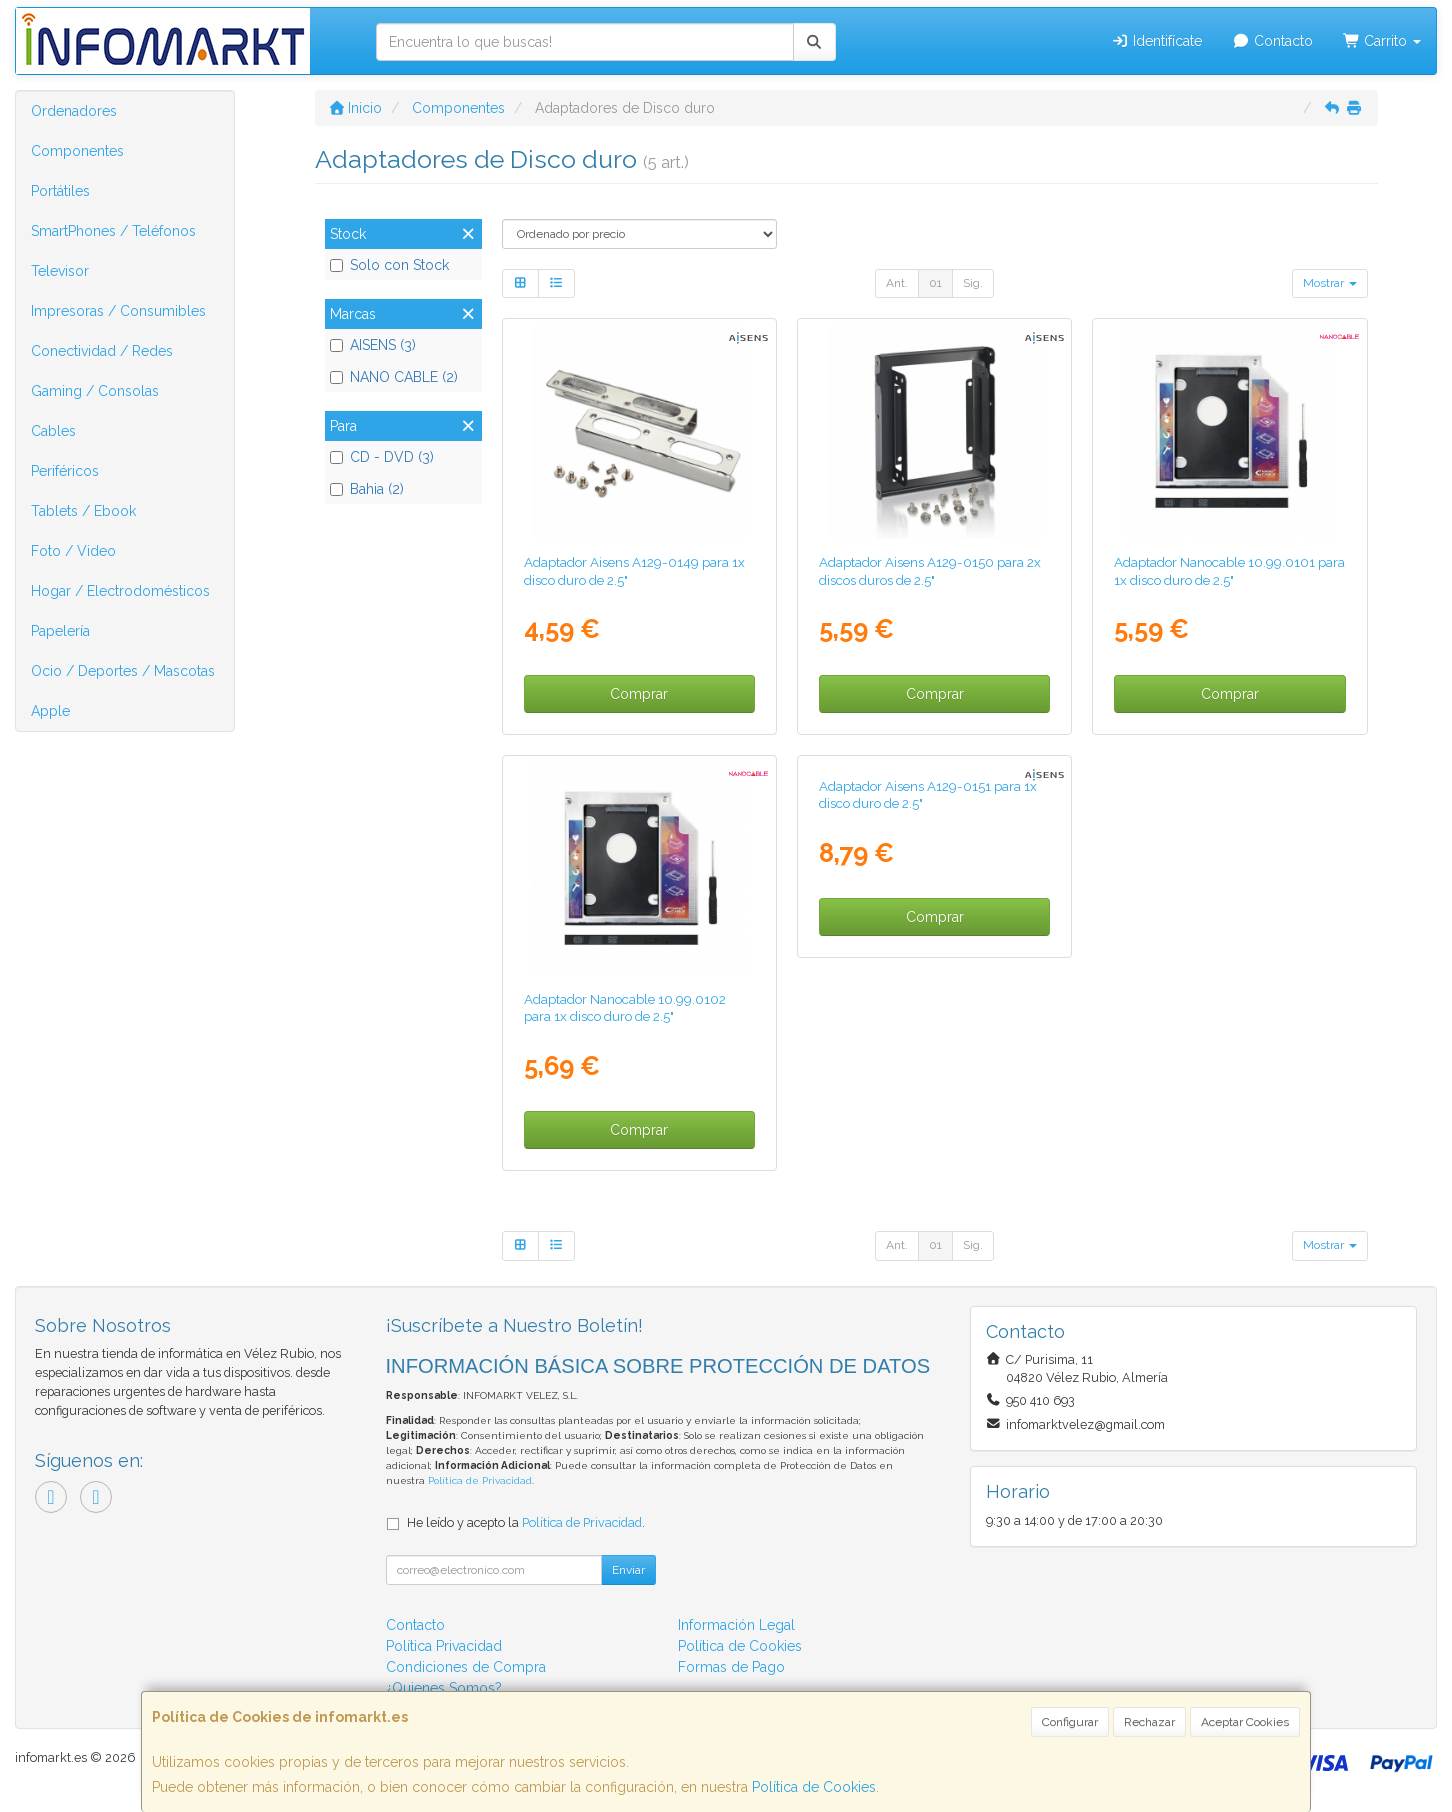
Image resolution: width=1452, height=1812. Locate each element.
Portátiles (60, 191)
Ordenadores (74, 111)
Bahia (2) (367, 489)
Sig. (973, 283)
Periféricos (65, 471)
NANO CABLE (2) (394, 377)
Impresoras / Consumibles (118, 311)
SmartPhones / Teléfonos (113, 231)
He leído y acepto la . (526, 1522)
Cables (53, 431)
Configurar (1070, 1722)
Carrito (1382, 41)
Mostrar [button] (1330, 283)
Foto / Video (73, 551)
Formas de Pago (731, 1667)
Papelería (60, 631)
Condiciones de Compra (466, 1667)
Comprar (639, 694)
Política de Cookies (814, 1787)
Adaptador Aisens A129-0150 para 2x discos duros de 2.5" (930, 570)
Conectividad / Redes (102, 351)
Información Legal (736, 1625)
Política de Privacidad (480, 1480)
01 (935, 283)
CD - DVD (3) (382, 457)
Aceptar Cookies (1245, 1722)
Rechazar (1149, 1722)
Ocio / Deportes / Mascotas (123, 671)
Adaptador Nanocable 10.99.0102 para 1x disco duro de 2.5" (625, 1007)
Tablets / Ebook (83, 511)
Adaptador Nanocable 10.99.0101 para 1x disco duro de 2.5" (1229, 570)
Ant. (897, 283)
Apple (50, 711)
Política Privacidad (444, 1646)
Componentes (77, 151)
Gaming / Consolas (95, 391)
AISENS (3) (373, 345)
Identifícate (1157, 41)
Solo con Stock (389, 265)
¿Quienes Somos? (444, 1688)
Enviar (628, 1570)
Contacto (1272, 41)
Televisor (60, 271)
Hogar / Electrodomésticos (120, 591)
